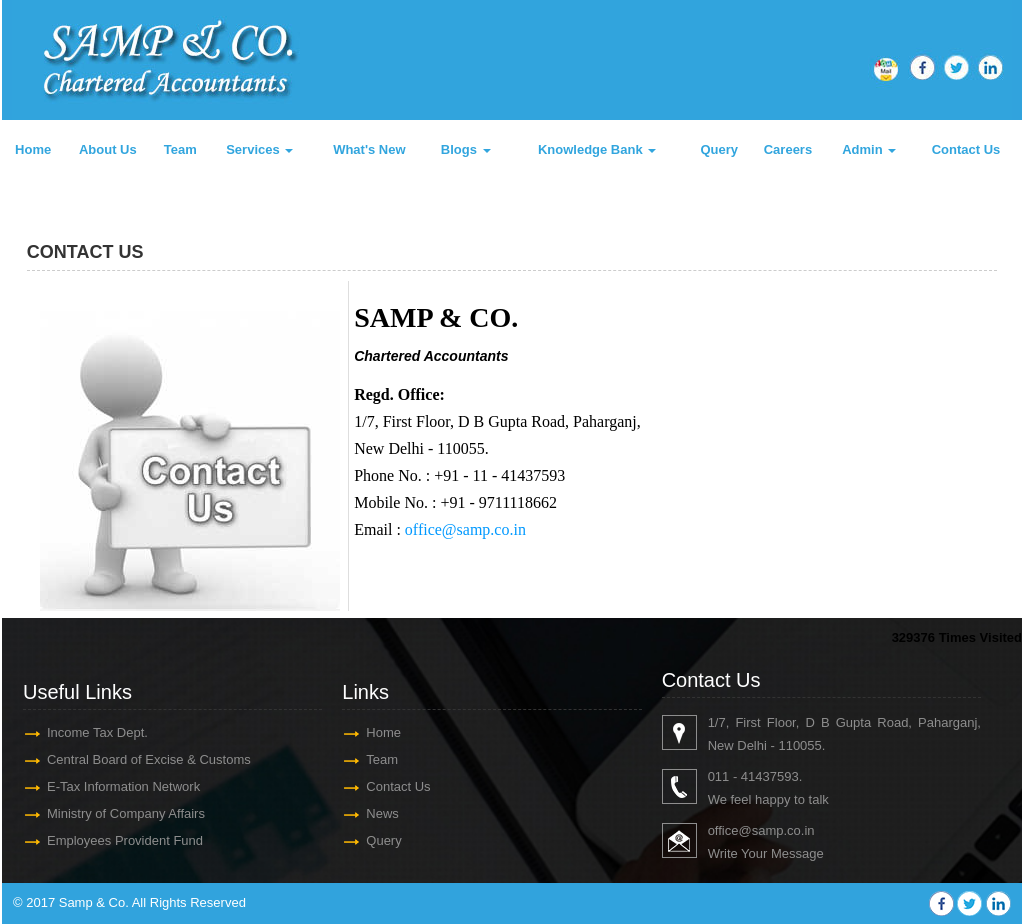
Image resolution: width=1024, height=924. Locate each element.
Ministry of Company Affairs (126, 813)
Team (180, 149)
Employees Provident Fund (125, 840)
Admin (869, 149)
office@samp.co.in (465, 529)
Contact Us (966, 149)
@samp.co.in (776, 830)
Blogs (466, 149)
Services (259, 149)
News (382, 813)
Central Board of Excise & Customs (149, 759)
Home (33, 149)
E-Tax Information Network (123, 786)
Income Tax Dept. (97, 732)
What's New (369, 149)
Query (719, 149)
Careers (788, 149)
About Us (108, 149)
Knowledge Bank (597, 149)
